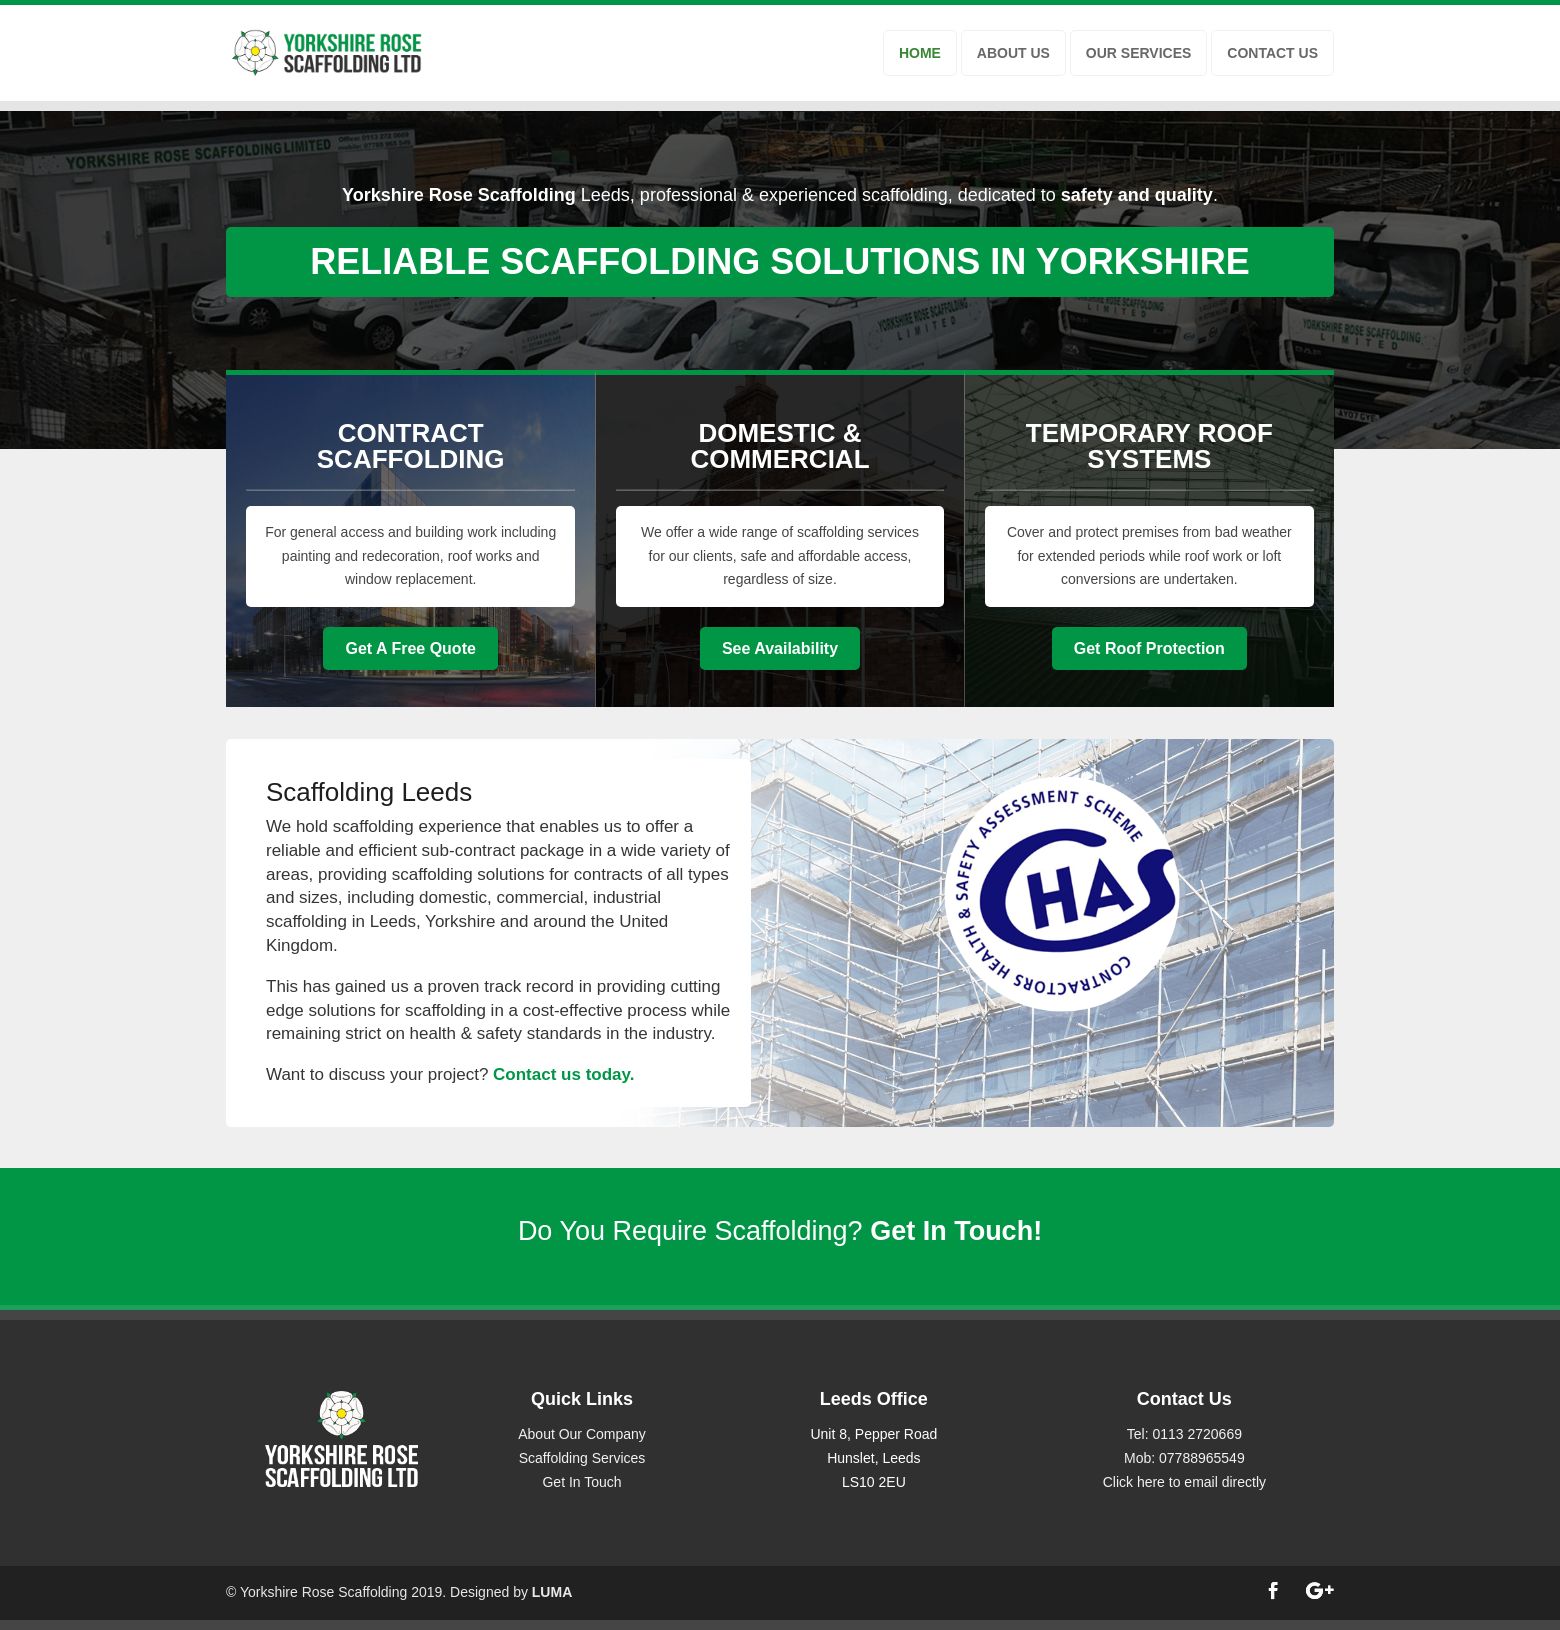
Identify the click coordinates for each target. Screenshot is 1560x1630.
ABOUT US (1013, 53)
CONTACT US (1272, 53)
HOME (920, 53)
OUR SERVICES (1139, 53)
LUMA (552, 1592)
